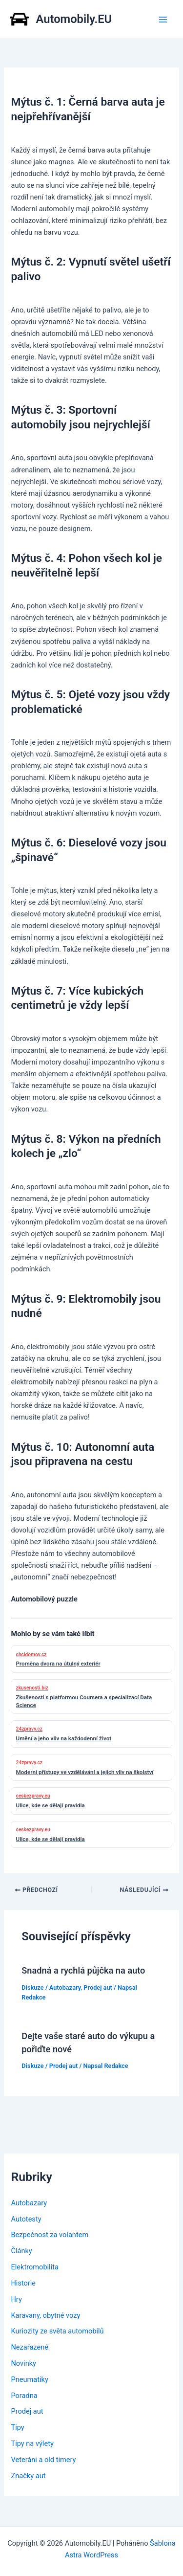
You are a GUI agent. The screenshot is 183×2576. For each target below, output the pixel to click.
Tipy (17, 2427)
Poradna (24, 2395)
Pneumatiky (29, 2379)
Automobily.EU (74, 19)
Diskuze (32, 1987)
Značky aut (28, 2475)
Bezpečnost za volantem (49, 2234)
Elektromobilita (34, 2267)
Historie (23, 2283)
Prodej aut (97, 1987)
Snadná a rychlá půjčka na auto (83, 1970)
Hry (16, 2299)
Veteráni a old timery (43, 2459)
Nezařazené (29, 2347)
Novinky (23, 2363)
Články (21, 2250)
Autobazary (65, 1987)
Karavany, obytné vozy (45, 2315)
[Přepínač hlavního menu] (163, 19)
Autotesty (26, 2219)
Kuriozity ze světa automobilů (57, 2331)
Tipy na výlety (32, 2443)
